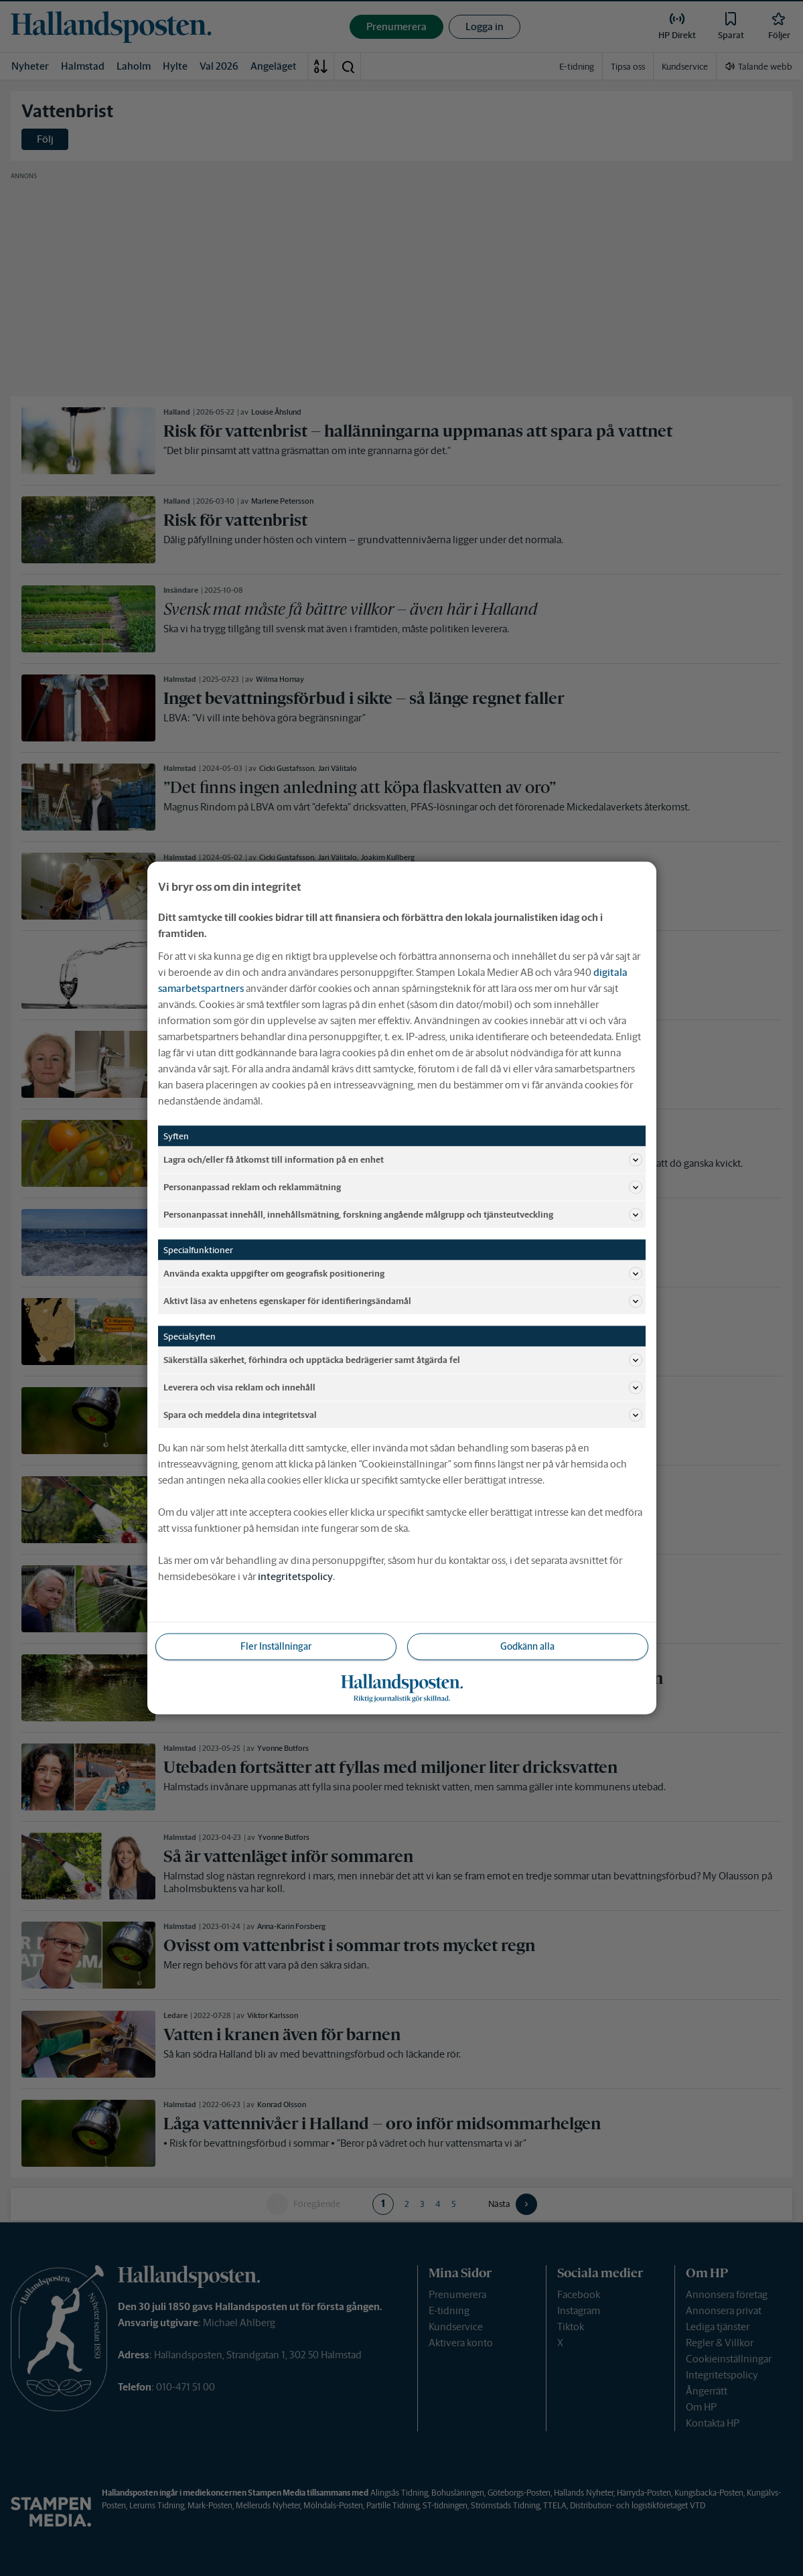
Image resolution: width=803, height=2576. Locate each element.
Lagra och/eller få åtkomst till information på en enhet (402, 1160)
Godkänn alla (527, 1646)
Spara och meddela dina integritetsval (402, 1415)
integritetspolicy (295, 1576)
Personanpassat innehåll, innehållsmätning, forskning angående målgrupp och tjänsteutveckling (402, 1215)
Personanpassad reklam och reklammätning (402, 1187)
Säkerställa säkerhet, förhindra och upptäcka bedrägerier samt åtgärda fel (402, 1360)
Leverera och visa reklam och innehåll (402, 1387)
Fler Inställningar (275, 1646)
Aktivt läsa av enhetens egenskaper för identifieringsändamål (402, 1301)
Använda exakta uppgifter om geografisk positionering (402, 1274)
